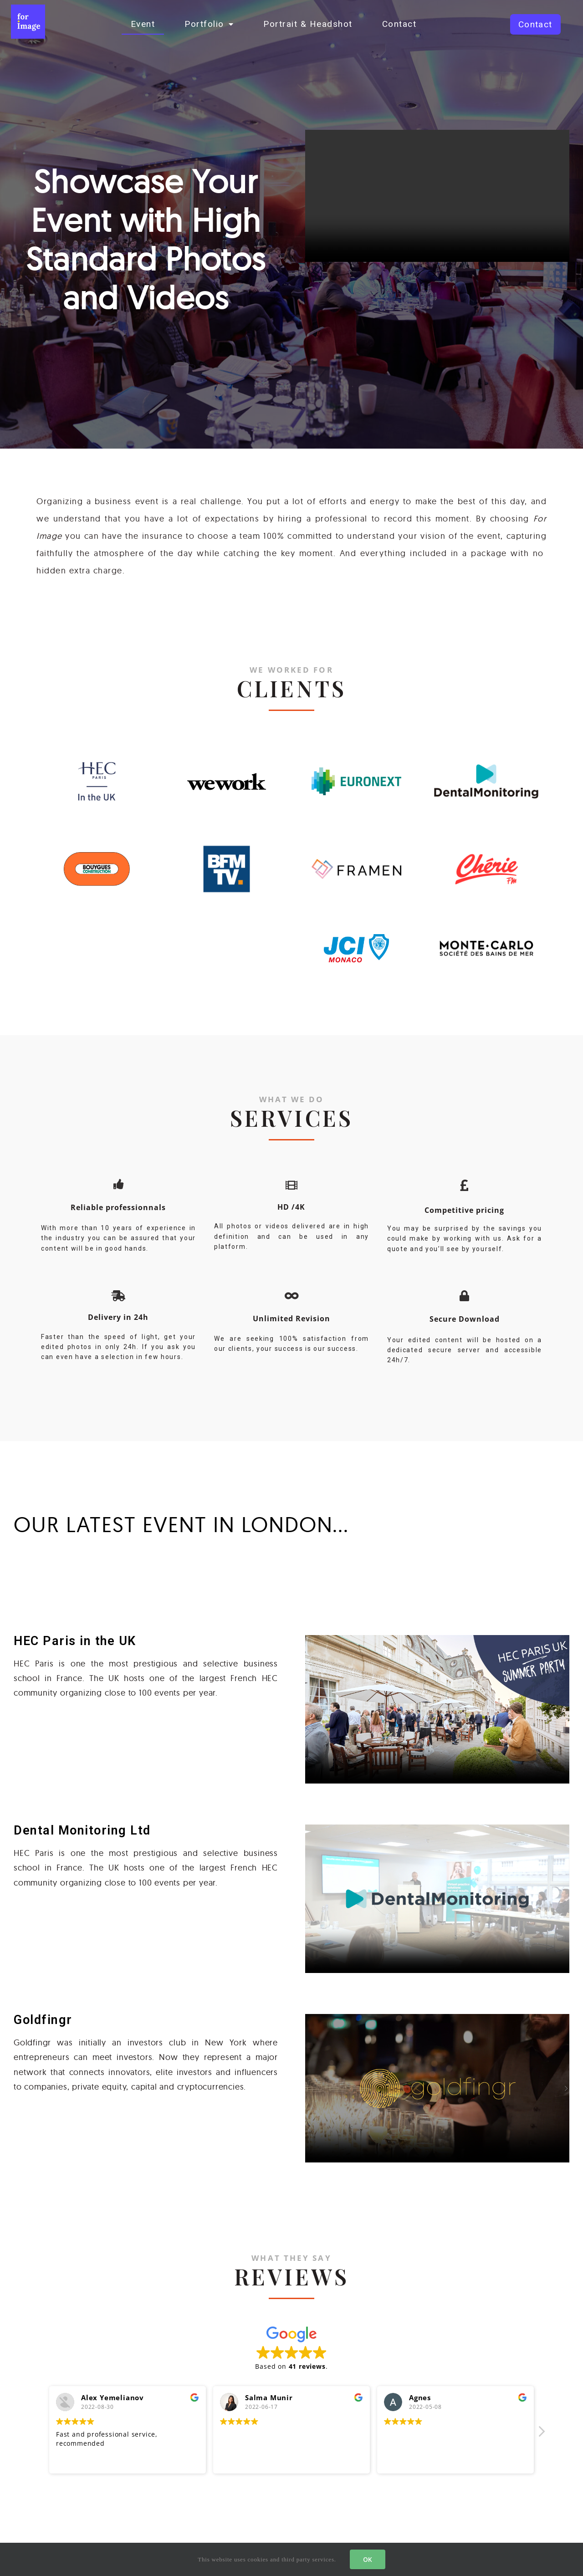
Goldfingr (43, 2020)
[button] (535, 24)
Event (143, 24)
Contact (399, 24)
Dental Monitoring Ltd (82, 1830)
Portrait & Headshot (308, 24)
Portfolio (209, 24)
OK (367, 2559)
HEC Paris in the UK (75, 1641)
